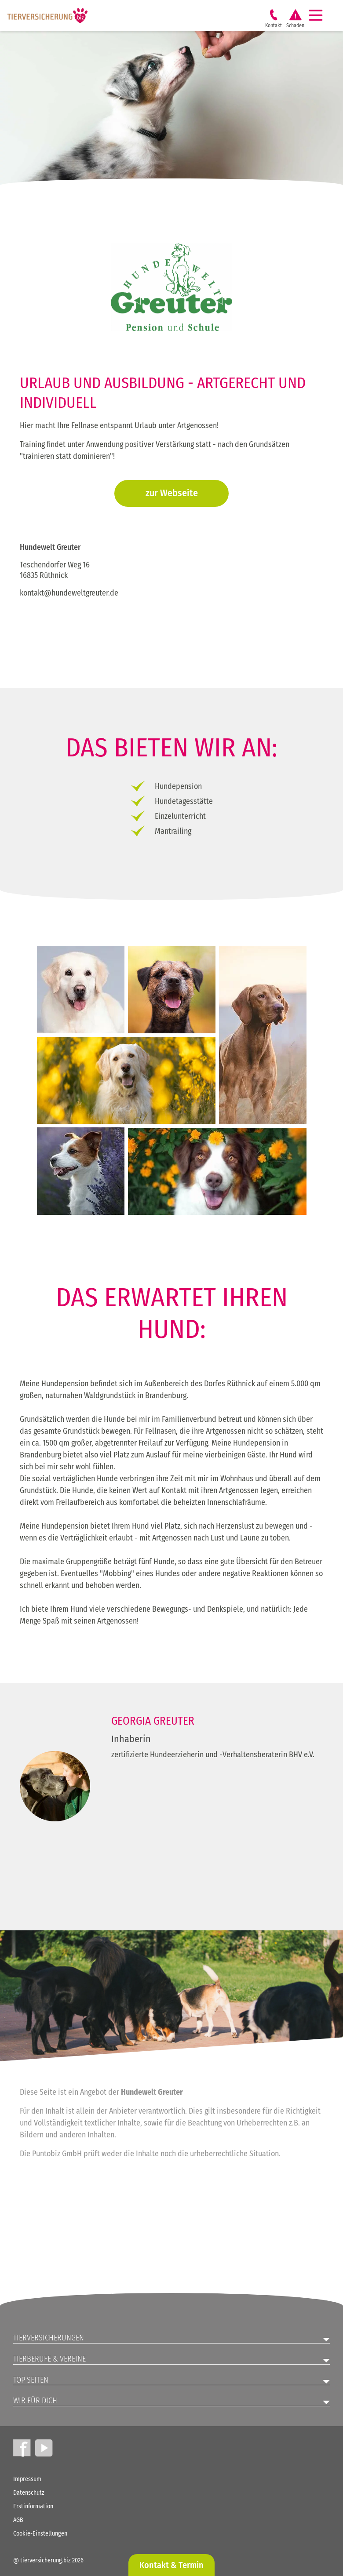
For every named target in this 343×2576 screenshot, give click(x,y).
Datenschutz (28, 2492)
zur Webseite (172, 493)
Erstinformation (33, 2506)
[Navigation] (319, 15)
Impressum (27, 2479)
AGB (18, 2520)
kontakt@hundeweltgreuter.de (69, 593)
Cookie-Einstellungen (40, 2533)
